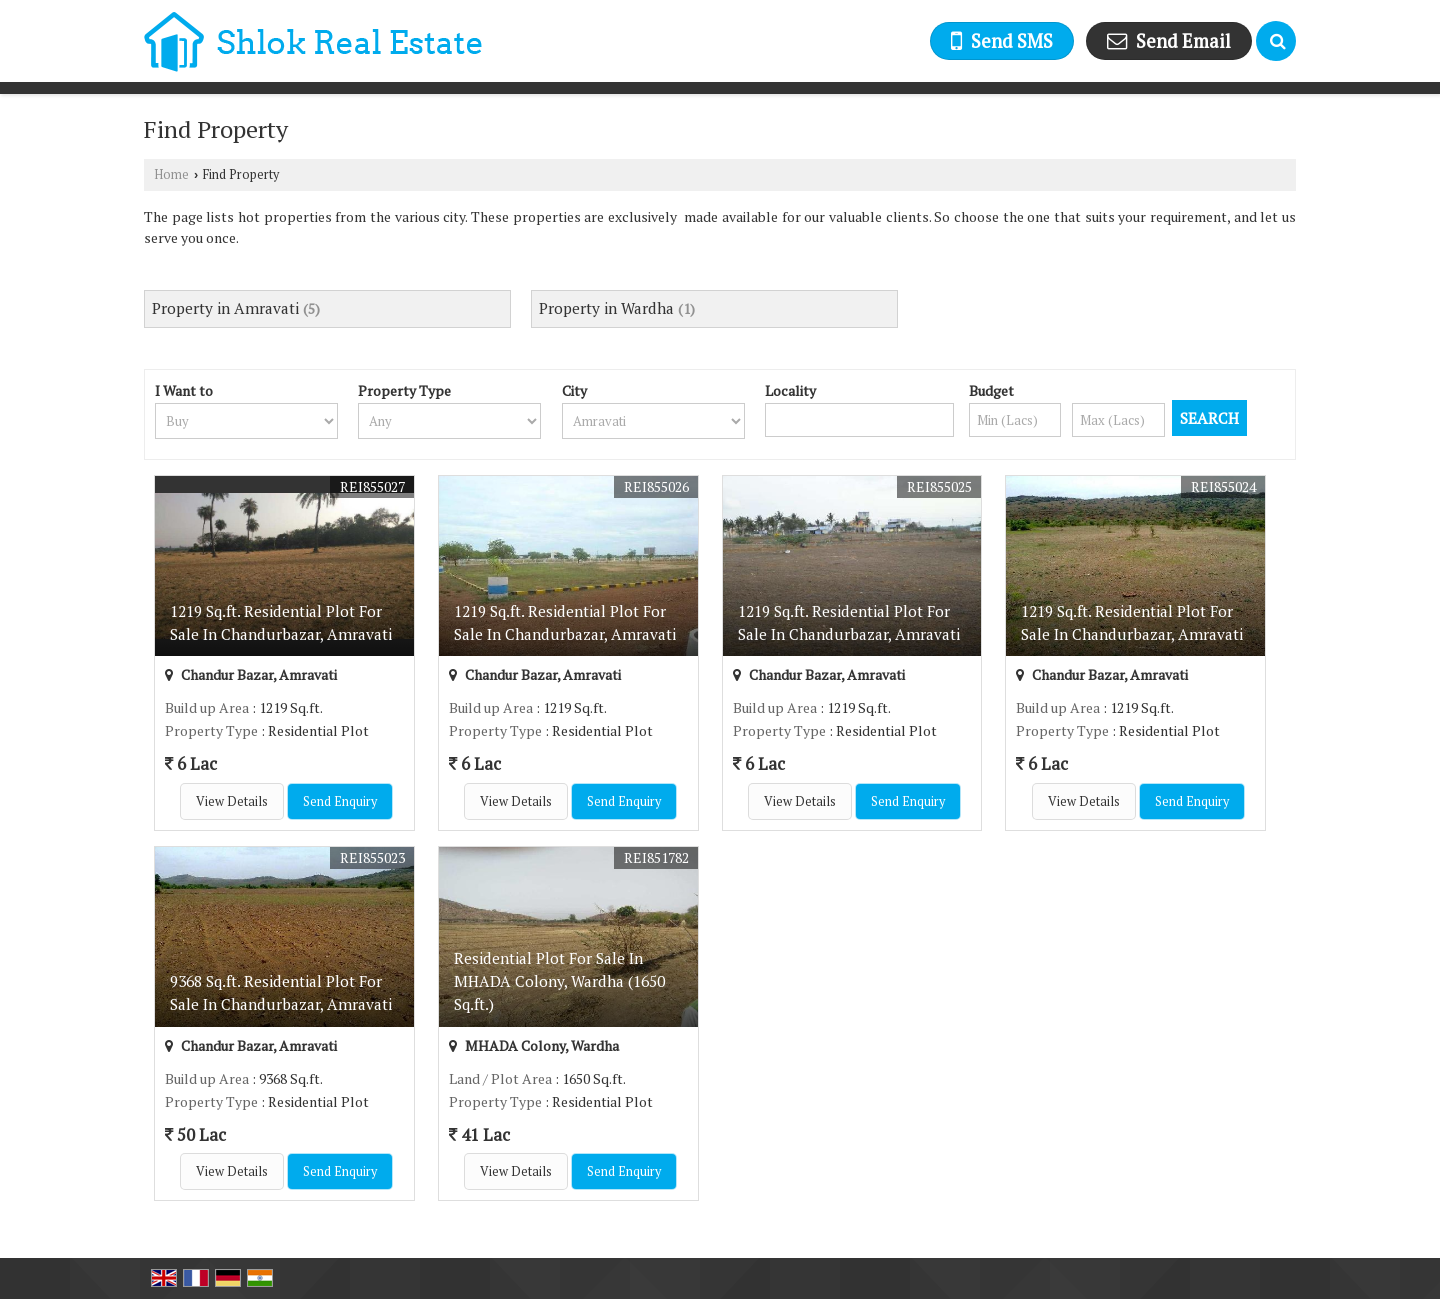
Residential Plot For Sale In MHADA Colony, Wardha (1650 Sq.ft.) (559, 981)
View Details (232, 801)
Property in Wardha (606, 308)
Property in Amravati (225, 308)
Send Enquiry (340, 801)
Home (171, 174)
